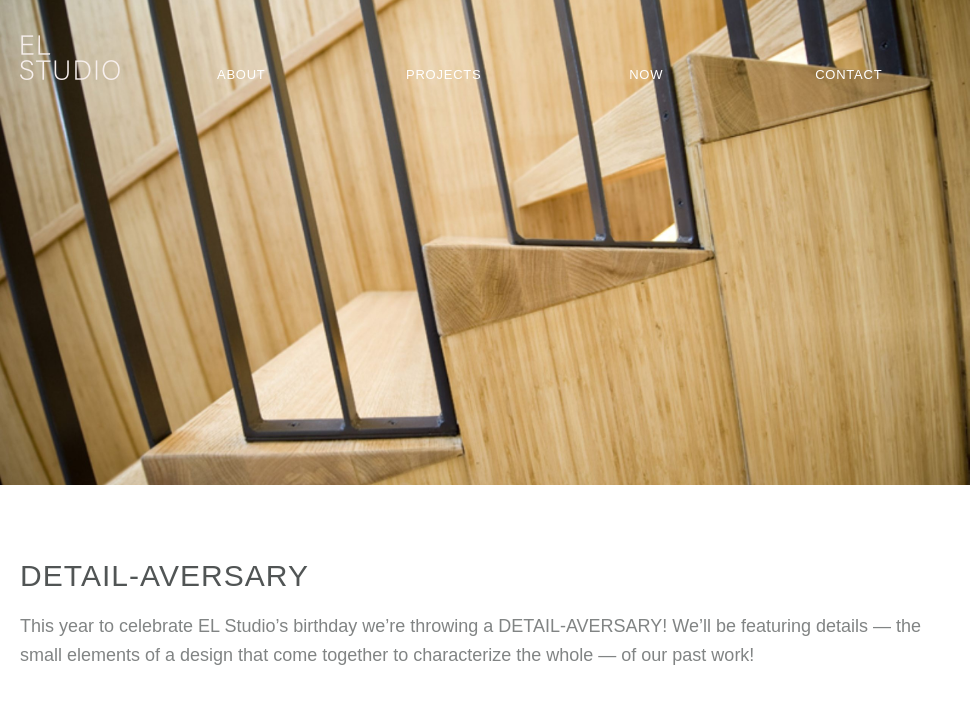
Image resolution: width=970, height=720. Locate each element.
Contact (848, 74)
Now (646, 74)
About (241, 74)
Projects (443, 74)
